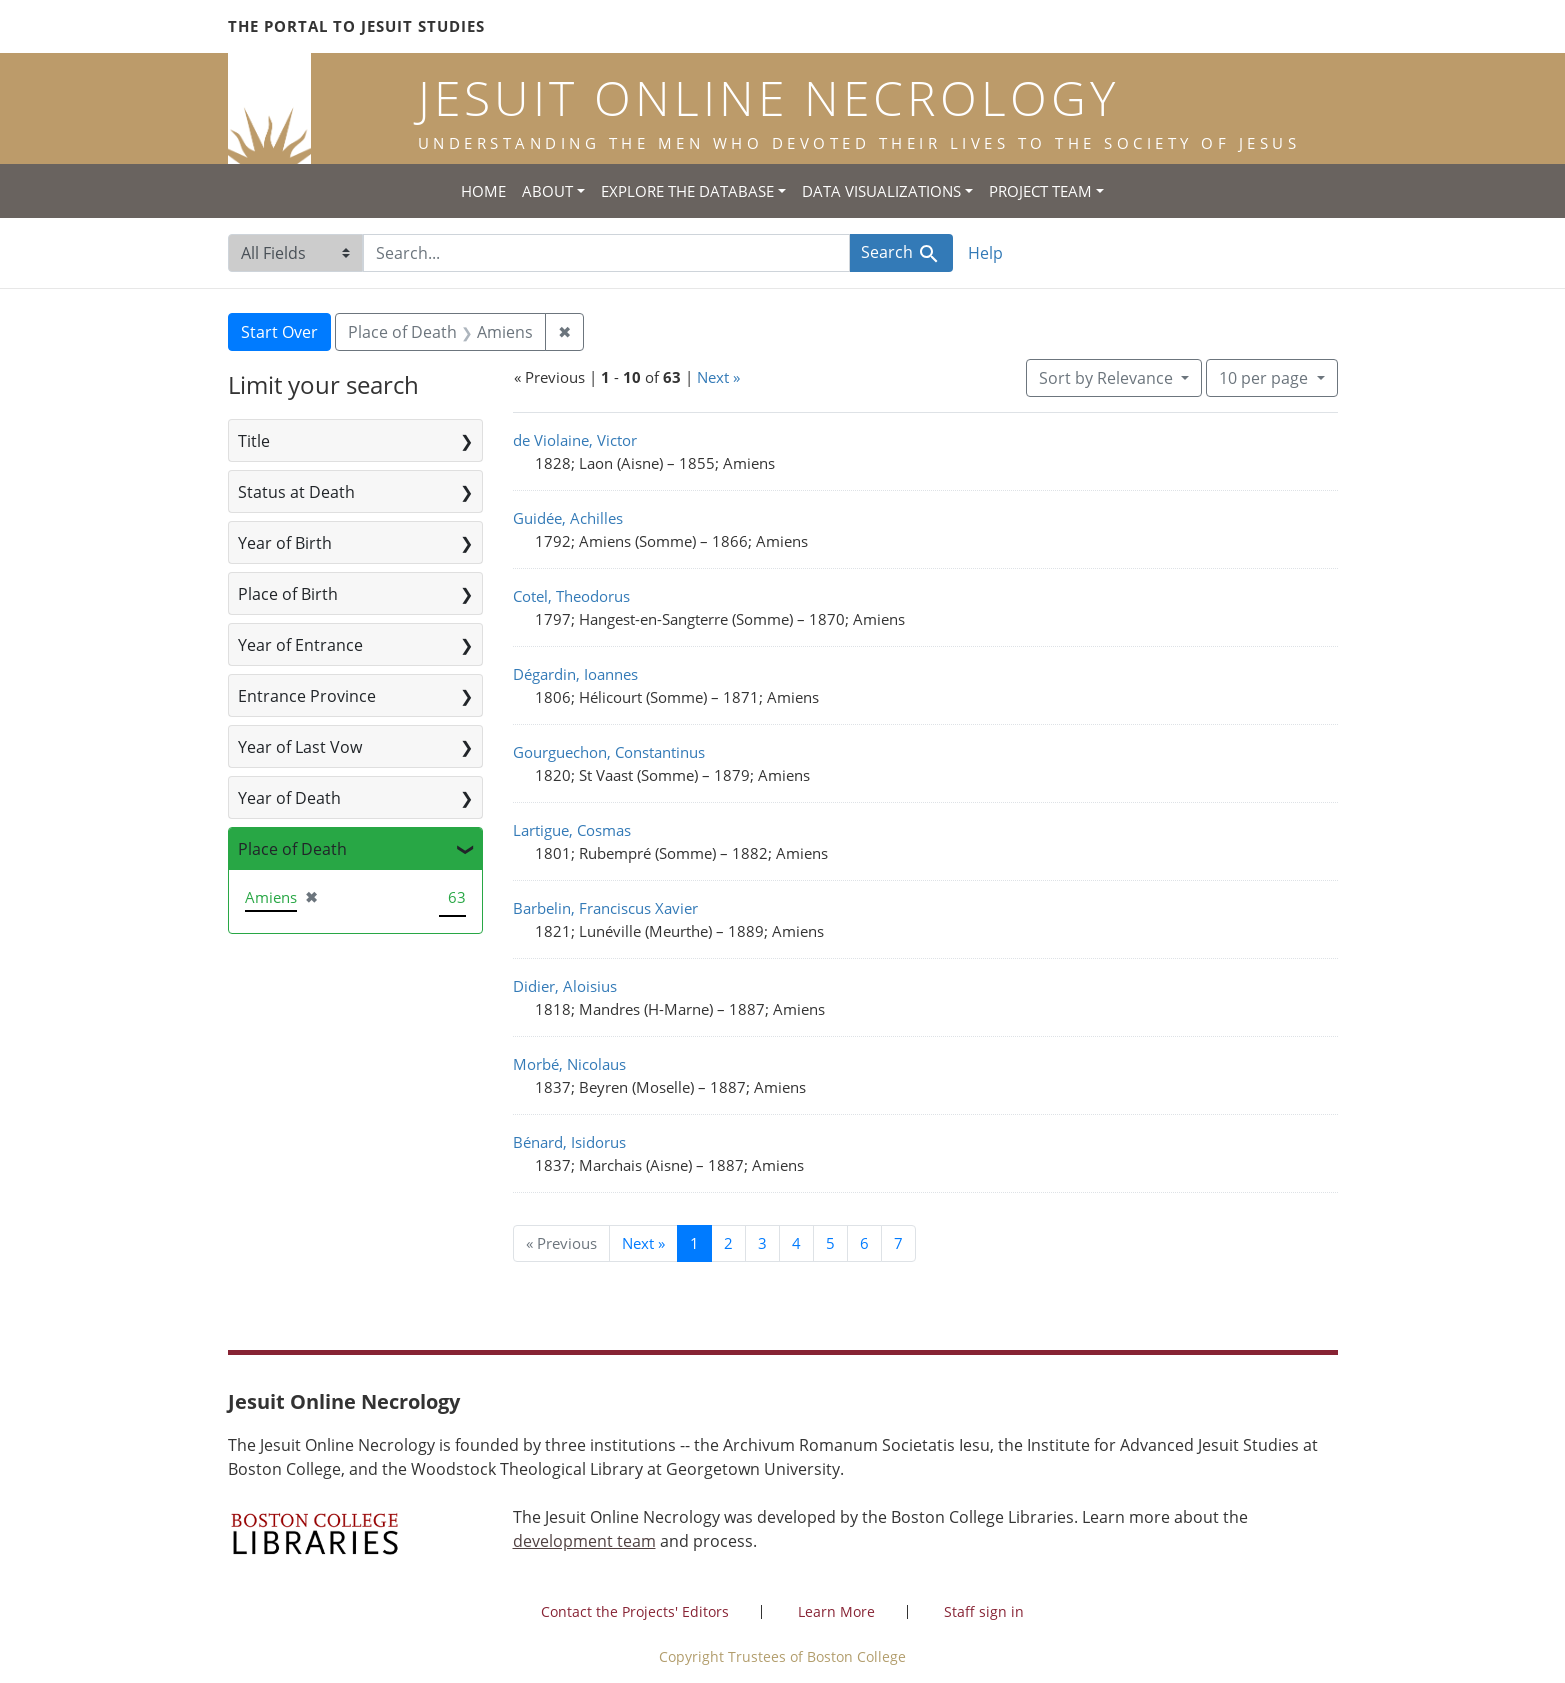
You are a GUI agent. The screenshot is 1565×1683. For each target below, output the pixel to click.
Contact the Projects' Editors (635, 1611)
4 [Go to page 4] (796, 1243)
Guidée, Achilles (568, 518)
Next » (718, 377)
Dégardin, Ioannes (575, 674)
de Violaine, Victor (575, 440)
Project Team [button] (1040, 191)
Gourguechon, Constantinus (609, 752)
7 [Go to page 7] (898, 1243)
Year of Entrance (300, 645)
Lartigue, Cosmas (572, 830)
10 (1265, 377)
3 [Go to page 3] (762, 1243)
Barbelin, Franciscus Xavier (605, 908)
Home (483, 191)
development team (584, 1541)
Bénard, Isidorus (569, 1142)
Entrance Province (307, 696)
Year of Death (289, 798)
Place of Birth (288, 594)
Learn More (836, 1611)
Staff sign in (984, 1611)
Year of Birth (285, 543)
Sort (1108, 378)
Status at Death (296, 492)
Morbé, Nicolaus (569, 1064)
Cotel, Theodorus (571, 596)
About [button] (547, 191)
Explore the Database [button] (687, 191)
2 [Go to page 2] (728, 1243)
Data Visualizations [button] (881, 191)
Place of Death (292, 849)
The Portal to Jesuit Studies (356, 26)
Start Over (279, 332)
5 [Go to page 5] (830, 1243)
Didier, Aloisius (565, 986)
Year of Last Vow (300, 747)
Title (254, 441)
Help (985, 253)
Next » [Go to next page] (643, 1243)
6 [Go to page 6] (864, 1243)
